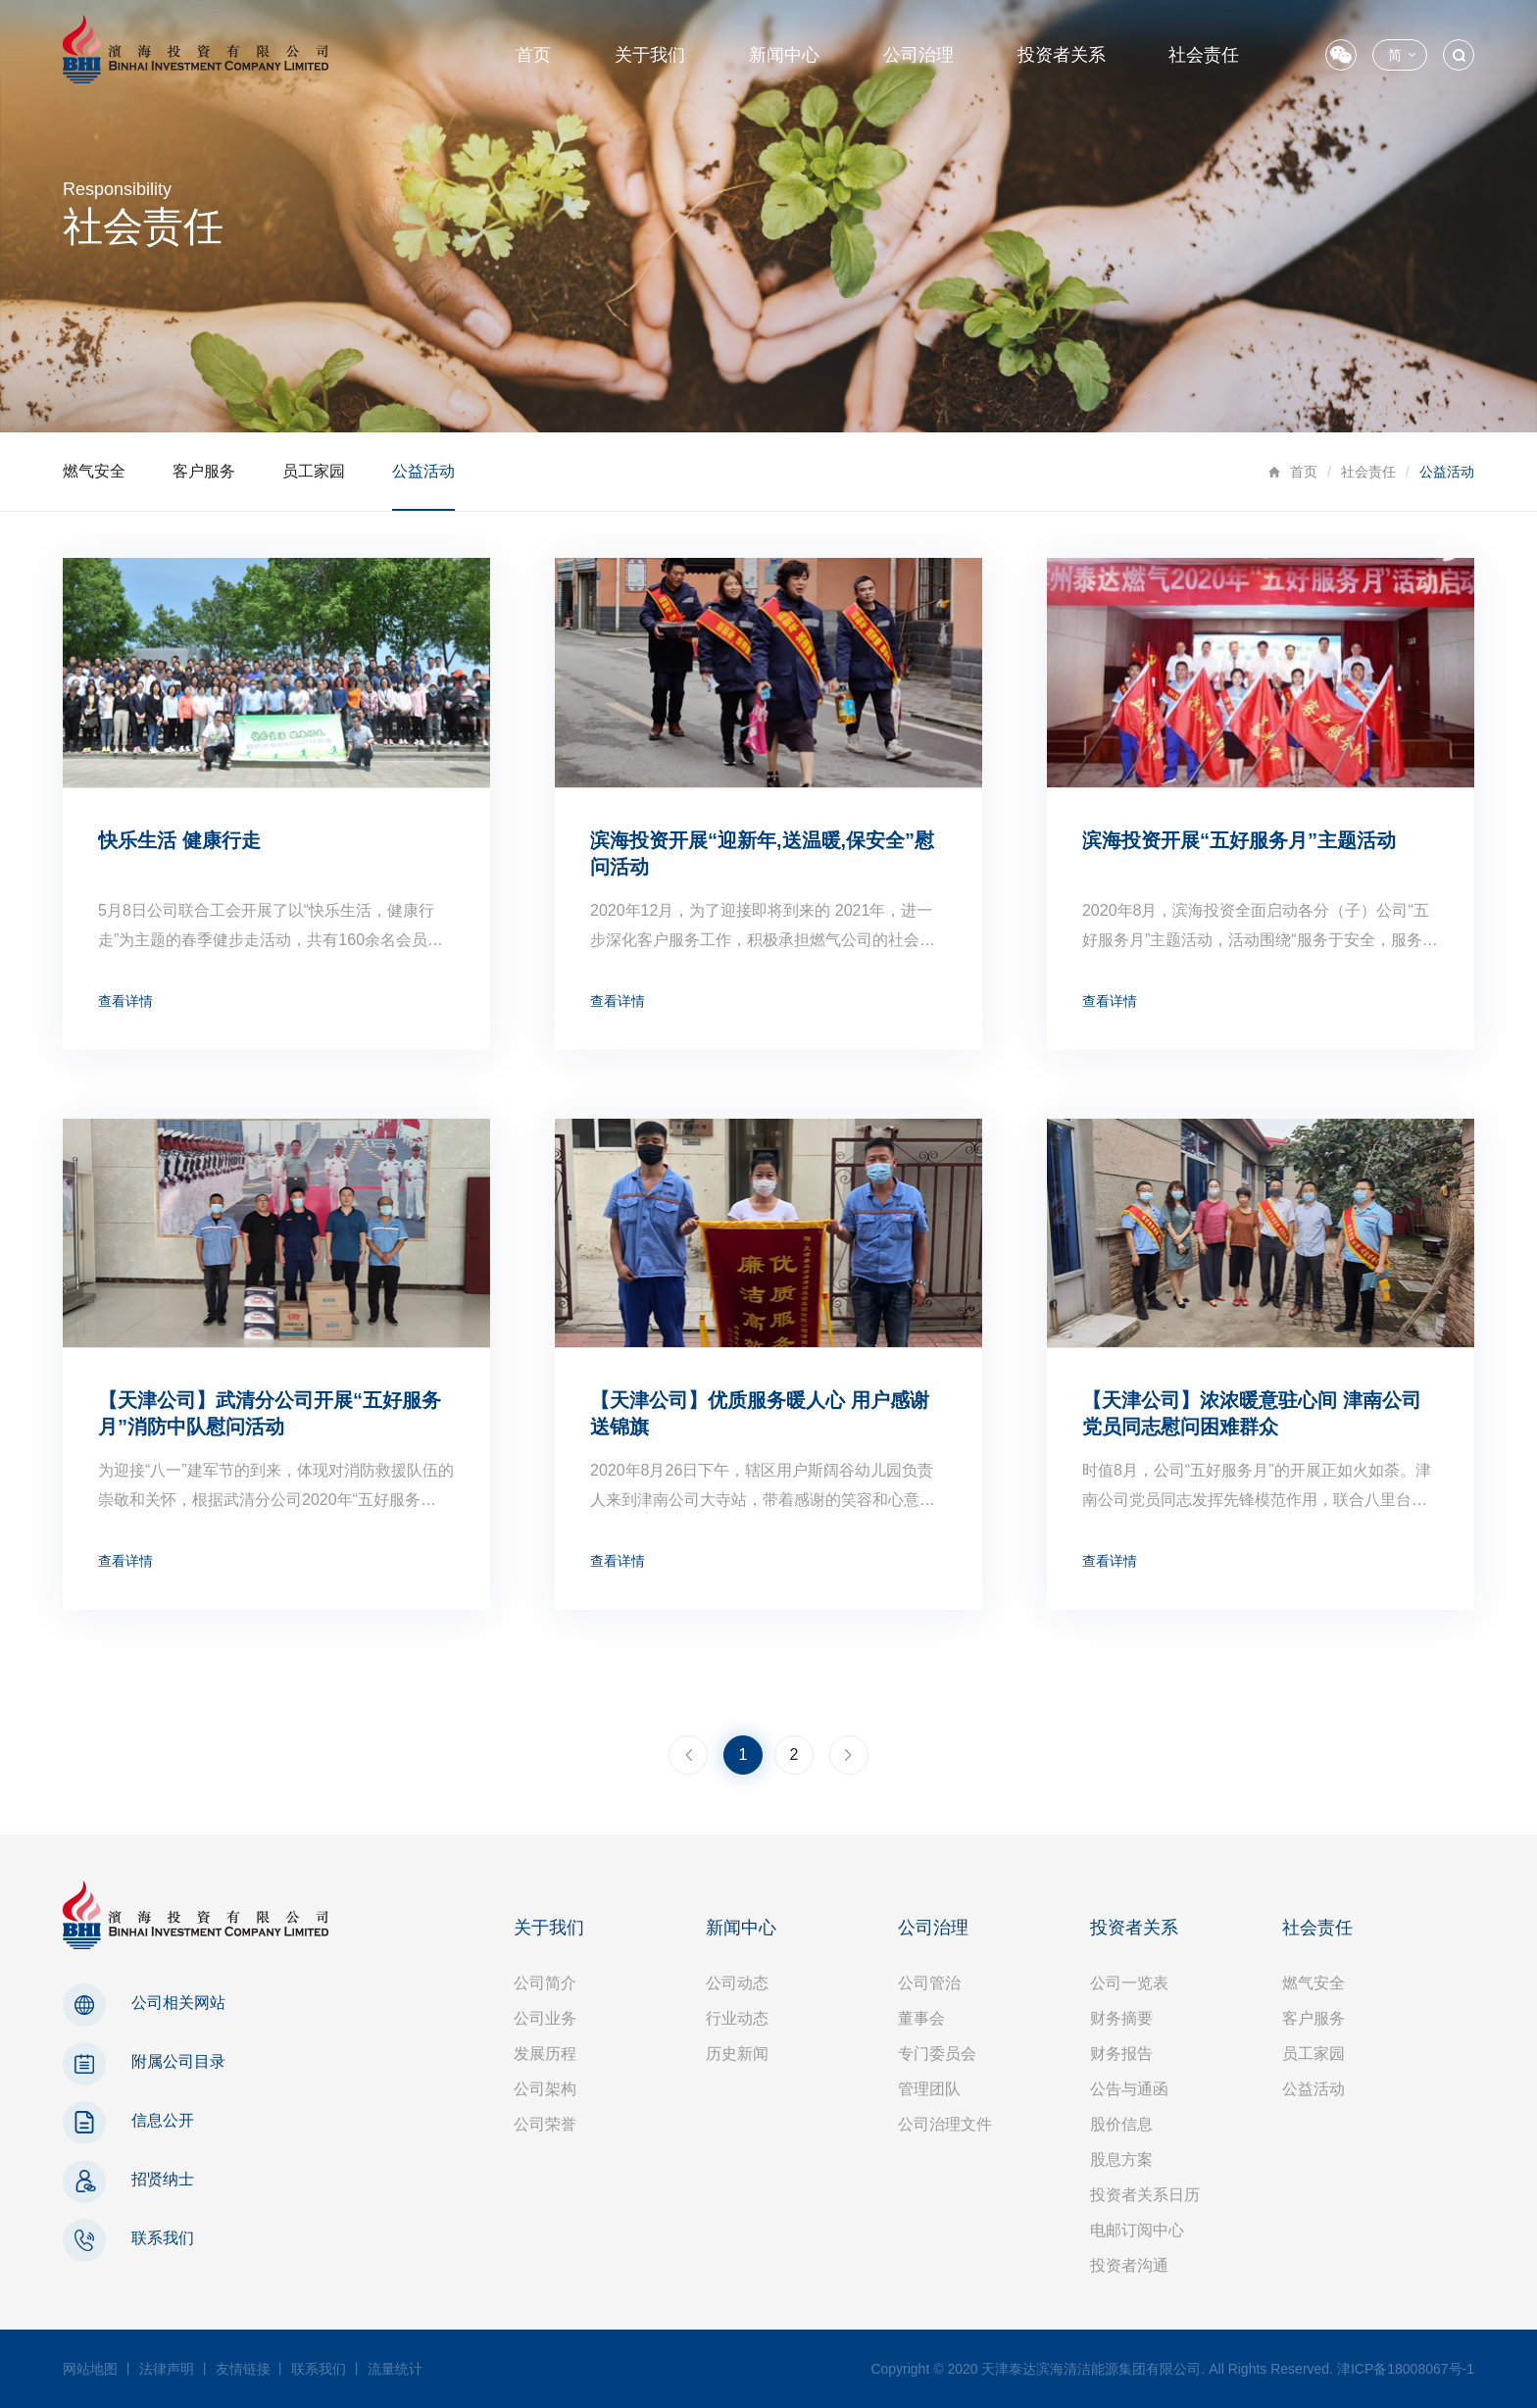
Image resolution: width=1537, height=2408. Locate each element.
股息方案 (1121, 2159)
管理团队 (929, 2089)
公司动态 (737, 1983)
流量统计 (395, 2369)
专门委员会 (937, 2053)
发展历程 (545, 2053)
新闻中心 (784, 55)
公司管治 (929, 1983)
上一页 (688, 1755)
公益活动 (423, 471)
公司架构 (545, 2089)
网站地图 (90, 2369)
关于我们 (650, 55)
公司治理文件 (945, 2124)
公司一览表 (1129, 1983)
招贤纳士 (162, 2179)
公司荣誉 (545, 2124)
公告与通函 (1129, 2089)
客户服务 (204, 471)
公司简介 (545, 1983)
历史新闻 (737, 2053)
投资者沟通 (1129, 2265)
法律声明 (166, 2369)
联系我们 (162, 2238)
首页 (533, 55)
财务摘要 (1121, 2018)
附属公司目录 (178, 2061)
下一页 (848, 1755)
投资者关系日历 (1145, 2194)
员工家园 (313, 471)
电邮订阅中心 (1137, 2230)
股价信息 (1121, 2124)
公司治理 (918, 55)
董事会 (921, 2018)
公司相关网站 (178, 2002)
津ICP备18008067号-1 (1405, 2369)
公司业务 (545, 2018)
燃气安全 (94, 471)
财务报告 (1121, 2053)
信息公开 (162, 2120)
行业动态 (737, 2018)
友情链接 (243, 2369)
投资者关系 (1061, 55)
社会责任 (1203, 55)
